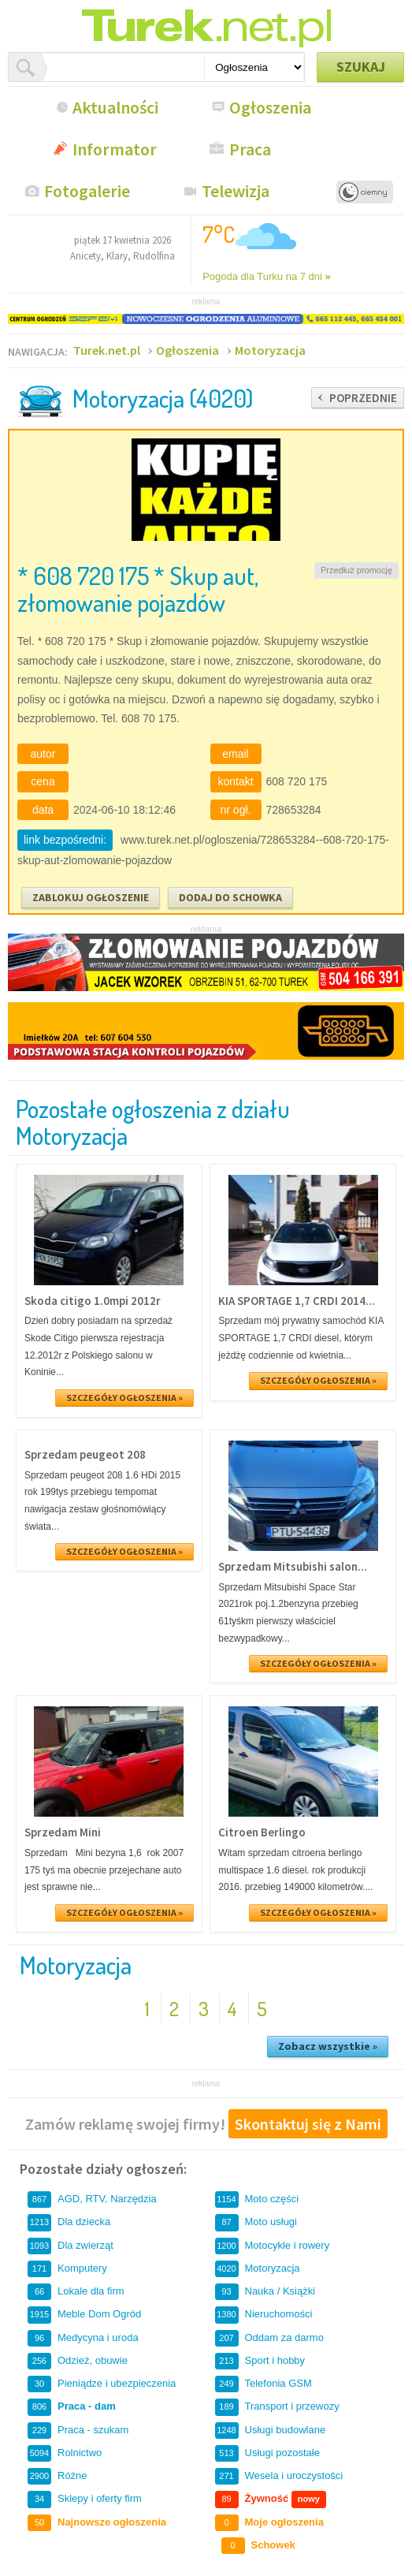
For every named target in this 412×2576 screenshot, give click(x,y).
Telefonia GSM (263, 2384)
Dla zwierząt (70, 2246)
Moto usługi (256, 2222)
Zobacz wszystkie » (327, 2046)
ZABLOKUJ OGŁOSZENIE (90, 897)
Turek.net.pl (106, 350)
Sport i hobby (260, 2361)
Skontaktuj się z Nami (308, 2124)
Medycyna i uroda (83, 2338)
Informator (114, 149)
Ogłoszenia (270, 107)
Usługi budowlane (270, 2430)
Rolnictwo (65, 2453)
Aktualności (115, 107)
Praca (250, 149)
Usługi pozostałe (267, 2453)
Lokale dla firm (76, 2291)
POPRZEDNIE (363, 397)
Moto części (257, 2199)
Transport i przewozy (277, 2407)
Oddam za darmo (269, 2338)
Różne (57, 2476)
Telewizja (235, 191)
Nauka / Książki (265, 2291)
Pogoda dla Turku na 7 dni (266, 276)
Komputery (67, 2269)
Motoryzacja (270, 350)
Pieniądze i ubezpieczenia (102, 2384)
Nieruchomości (264, 2314)
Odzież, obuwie (78, 2361)
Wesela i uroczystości (279, 2476)
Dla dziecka (69, 2222)
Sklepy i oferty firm (85, 2499)
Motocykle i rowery (272, 2246)
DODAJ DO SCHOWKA (230, 897)
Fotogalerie (87, 191)
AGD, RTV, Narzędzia (92, 2199)
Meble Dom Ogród (84, 2314)
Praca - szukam (78, 2430)
